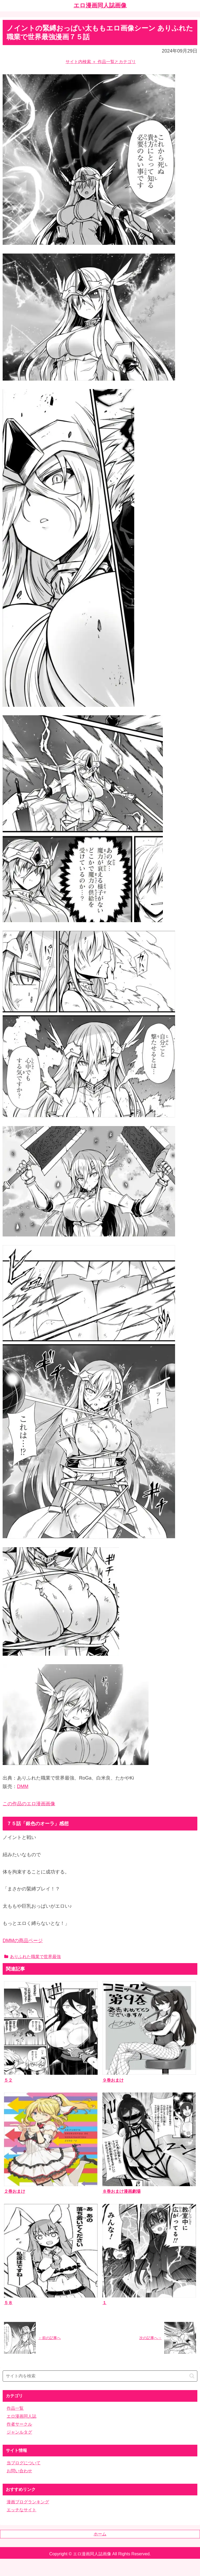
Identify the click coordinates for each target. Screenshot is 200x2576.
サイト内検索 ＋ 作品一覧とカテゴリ (101, 61)
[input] (100, 2376)
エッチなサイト (21, 2510)
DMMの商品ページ (23, 1940)
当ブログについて (24, 2463)
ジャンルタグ (19, 2432)
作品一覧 (15, 2408)
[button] (192, 2376)
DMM (22, 1786)
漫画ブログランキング (28, 2502)
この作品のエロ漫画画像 (29, 1803)
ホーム (100, 2534)
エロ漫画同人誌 (21, 2416)
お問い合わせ (19, 2471)
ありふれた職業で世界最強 (32, 1956)
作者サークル (19, 2424)
